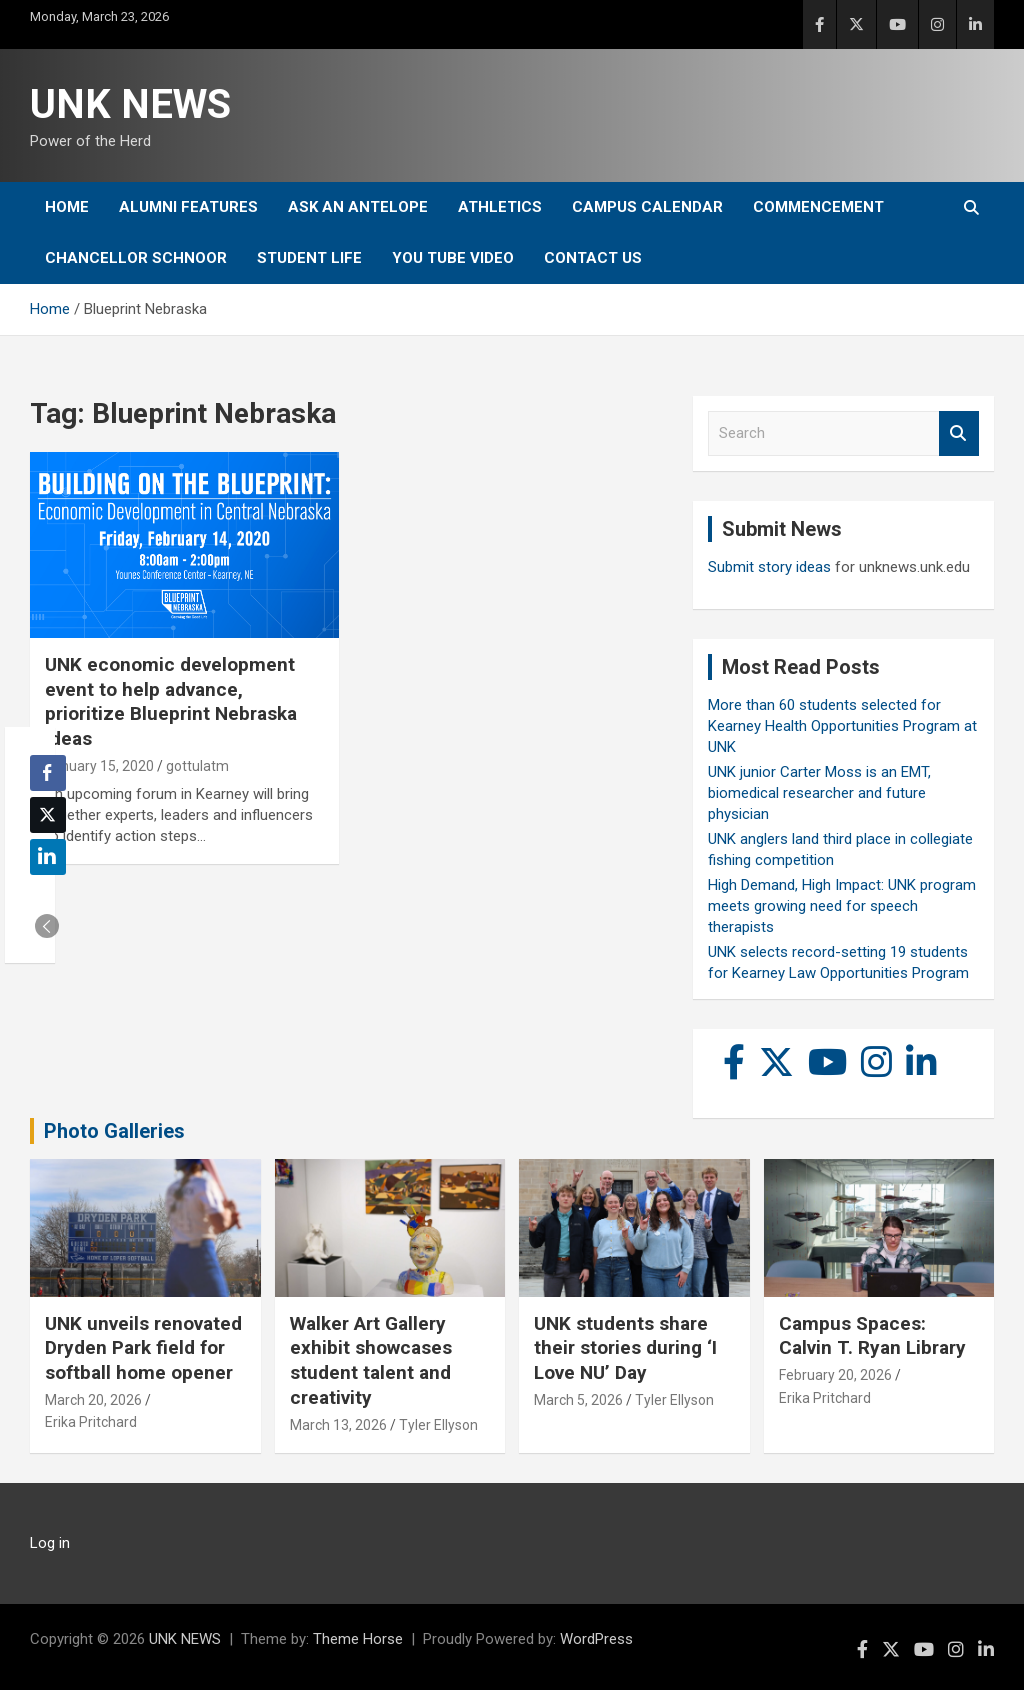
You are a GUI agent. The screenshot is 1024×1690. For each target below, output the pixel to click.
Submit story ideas (769, 567)
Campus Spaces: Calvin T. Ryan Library (872, 1336)
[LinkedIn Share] (48, 857)
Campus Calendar (647, 207)
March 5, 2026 (578, 1400)
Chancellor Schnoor (136, 258)
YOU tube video (453, 258)
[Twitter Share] (48, 815)
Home (67, 207)
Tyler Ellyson (438, 1425)
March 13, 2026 (338, 1425)
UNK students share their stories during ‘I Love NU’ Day (625, 1348)
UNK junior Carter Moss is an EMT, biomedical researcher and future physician (819, 793)
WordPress (596, 1639)
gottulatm (197, 766)
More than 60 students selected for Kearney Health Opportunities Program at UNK (842, 726)
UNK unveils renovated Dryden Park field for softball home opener (143, 1348)
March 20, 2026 (93, 1400)
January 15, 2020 (99, 766)
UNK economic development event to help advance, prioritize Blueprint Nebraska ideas (171, 701)
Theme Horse (358, 1639)
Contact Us (593, 258)
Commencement (818, 207)
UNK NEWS (130, 104)
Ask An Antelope (358, 207)
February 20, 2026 (835, 1375)
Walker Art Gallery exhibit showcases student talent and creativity (371, 1360)
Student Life (309, 258)
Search (959, 433)
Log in (50, 1543)
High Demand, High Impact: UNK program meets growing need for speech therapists (842, 906)
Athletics (500, 207)
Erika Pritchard (91, 1422)
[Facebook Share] (48, 773)
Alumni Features (188, 207)
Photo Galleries (114, 1131)
